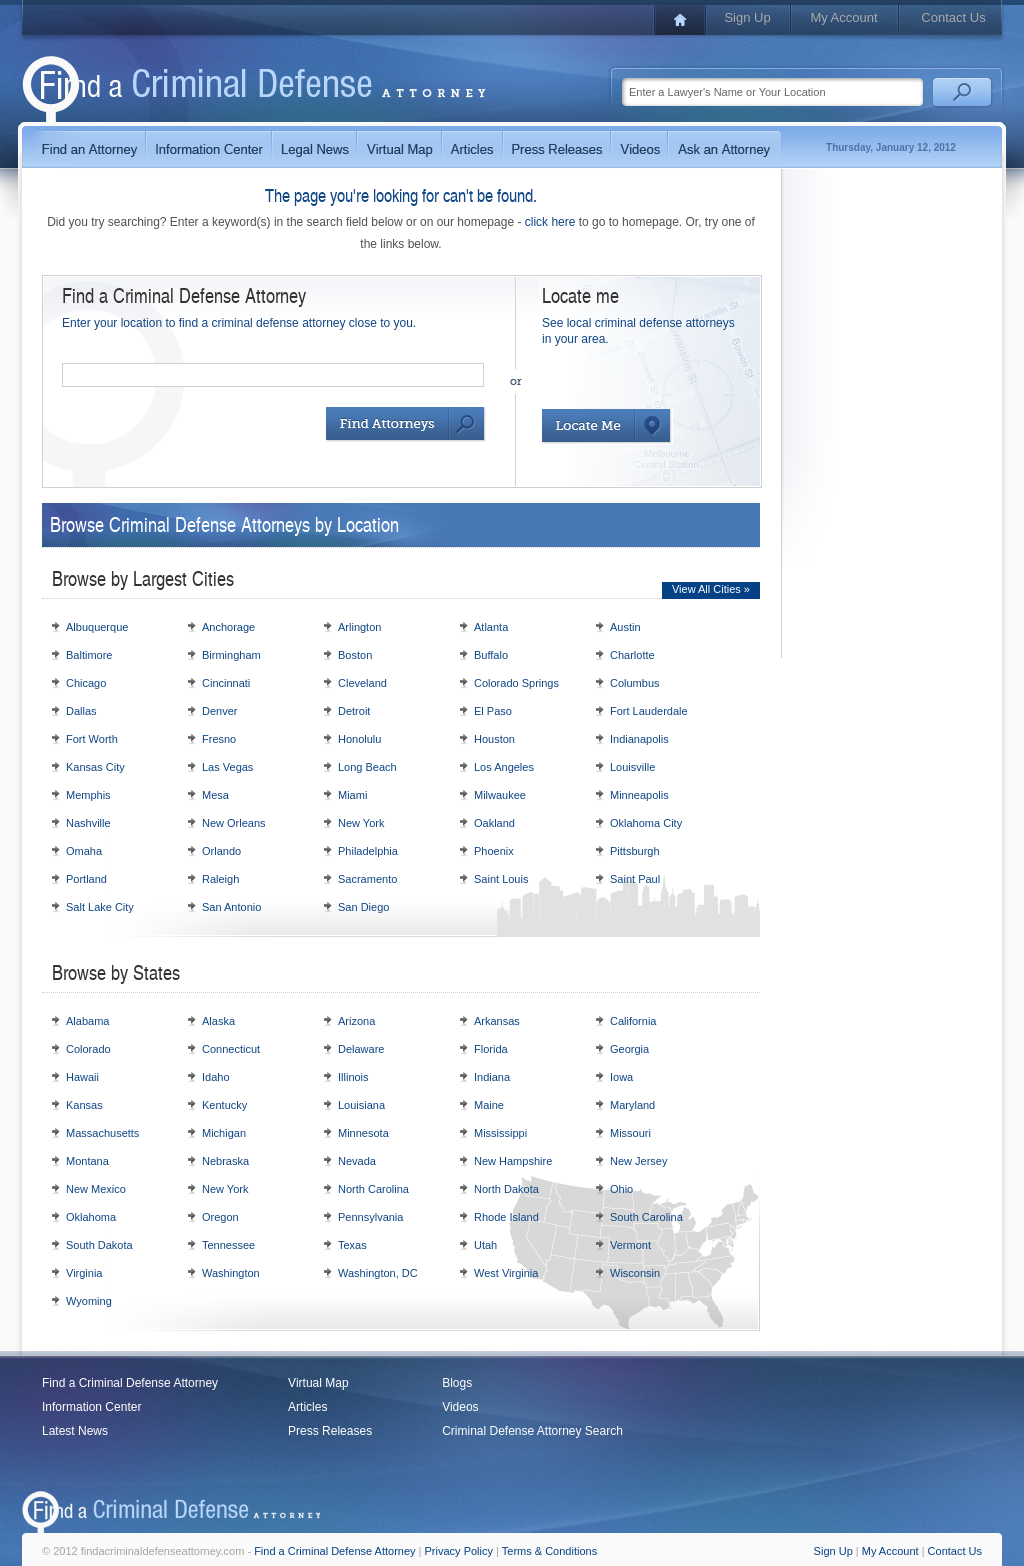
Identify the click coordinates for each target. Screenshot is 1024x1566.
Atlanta (491, 627)
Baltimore (89, 655)
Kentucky (224, 1105)
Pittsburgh (635, 851)
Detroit (354, 711)
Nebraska (225, 1161)
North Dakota (506, 1189)
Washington (231, 1273)
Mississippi (500, 1133)
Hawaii (82, 1077)
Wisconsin (635, 1273)
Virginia (84, 1273)
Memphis (88, 795)
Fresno (219, 739)
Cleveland (362, 683)
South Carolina (646, 1217)
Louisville (632, 767)
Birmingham (231, 655)
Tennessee (228, 1245)
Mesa (215, 795)
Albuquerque (97, 627)
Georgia (629, 1049)
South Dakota (99, 1245)
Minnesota (363, 1133)
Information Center (91, 1407)
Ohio (621, 1189)
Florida (491, 1049)
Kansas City (95, 767)
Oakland (494, 823)
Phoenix (494, 851)
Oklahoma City (646, 823)
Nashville (88, 823)
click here (550, 222)
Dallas (81, 711)
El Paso (493, 711)
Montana (87, 1161)
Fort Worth (92, 739)
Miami (352, 795)
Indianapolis (639, 739)
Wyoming (89, 1301)
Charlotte (632, 655)
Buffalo (491, 655)
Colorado (88, 1049)
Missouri (630, 1133)
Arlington (359, 627)
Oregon (220, 1217)
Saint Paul (635, 879)
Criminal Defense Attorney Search (532, 1431)
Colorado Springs (516, 683)
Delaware (361, 1049)
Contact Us (953, 17)
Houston (494, 739)
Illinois (353, 1077)
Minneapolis (639, 795)
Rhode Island (506, 1217)
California (633, 1021)
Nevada (357, 1161)
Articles (307, 1407)
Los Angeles (504, 767)
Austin (625, 627)
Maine (489, 1105)
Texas (352, 1245)
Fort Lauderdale (649, 711)
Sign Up (747, 17)
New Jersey (638, 1161)
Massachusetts (102, 1133)
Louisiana (361, 1105)
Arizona (356, 1021)
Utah (485, 1245)
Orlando (221, 851)
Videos (460, 1407)
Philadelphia (368, 851)
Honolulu (359, 739)
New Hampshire (513, 1161)
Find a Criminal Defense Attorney (130, 1383)
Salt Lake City (100, 907)
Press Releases (330, 1431)
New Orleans (234, 823)
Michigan (224, 1133)
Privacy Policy (459, 1551)
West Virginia (506, 1273)
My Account (843, 17)
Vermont (630, 1245)
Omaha (84, 851)
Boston (355, 655)
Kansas (84, 1105)
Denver (219, 711)
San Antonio (231, 907)
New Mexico (96, 1189)
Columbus (635, 683)
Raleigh (220, 879)
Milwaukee (500, 795)
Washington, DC (378, 1273)
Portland (86, 879)
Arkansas (497, 1021)
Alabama (87, 1021)
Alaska (218, 1021)
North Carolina (373, 1189)
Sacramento (367, 879)
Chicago (86, 683)
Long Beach (367, 767)
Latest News (75, 1431)
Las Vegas (227, 767)
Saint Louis (501, 879)
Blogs (457, 1383)
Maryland (632, 1105)
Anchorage (228, 627)
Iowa (621, 1077)
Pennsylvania (370, 1217)
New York (361, 823)
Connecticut (231, 1049)
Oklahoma (91, 1217)
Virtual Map (318, 1383)
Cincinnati (226, 683)
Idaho (216, 1077)
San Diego (363, 907)
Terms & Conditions (549, 1551)
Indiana (492, 1077)
